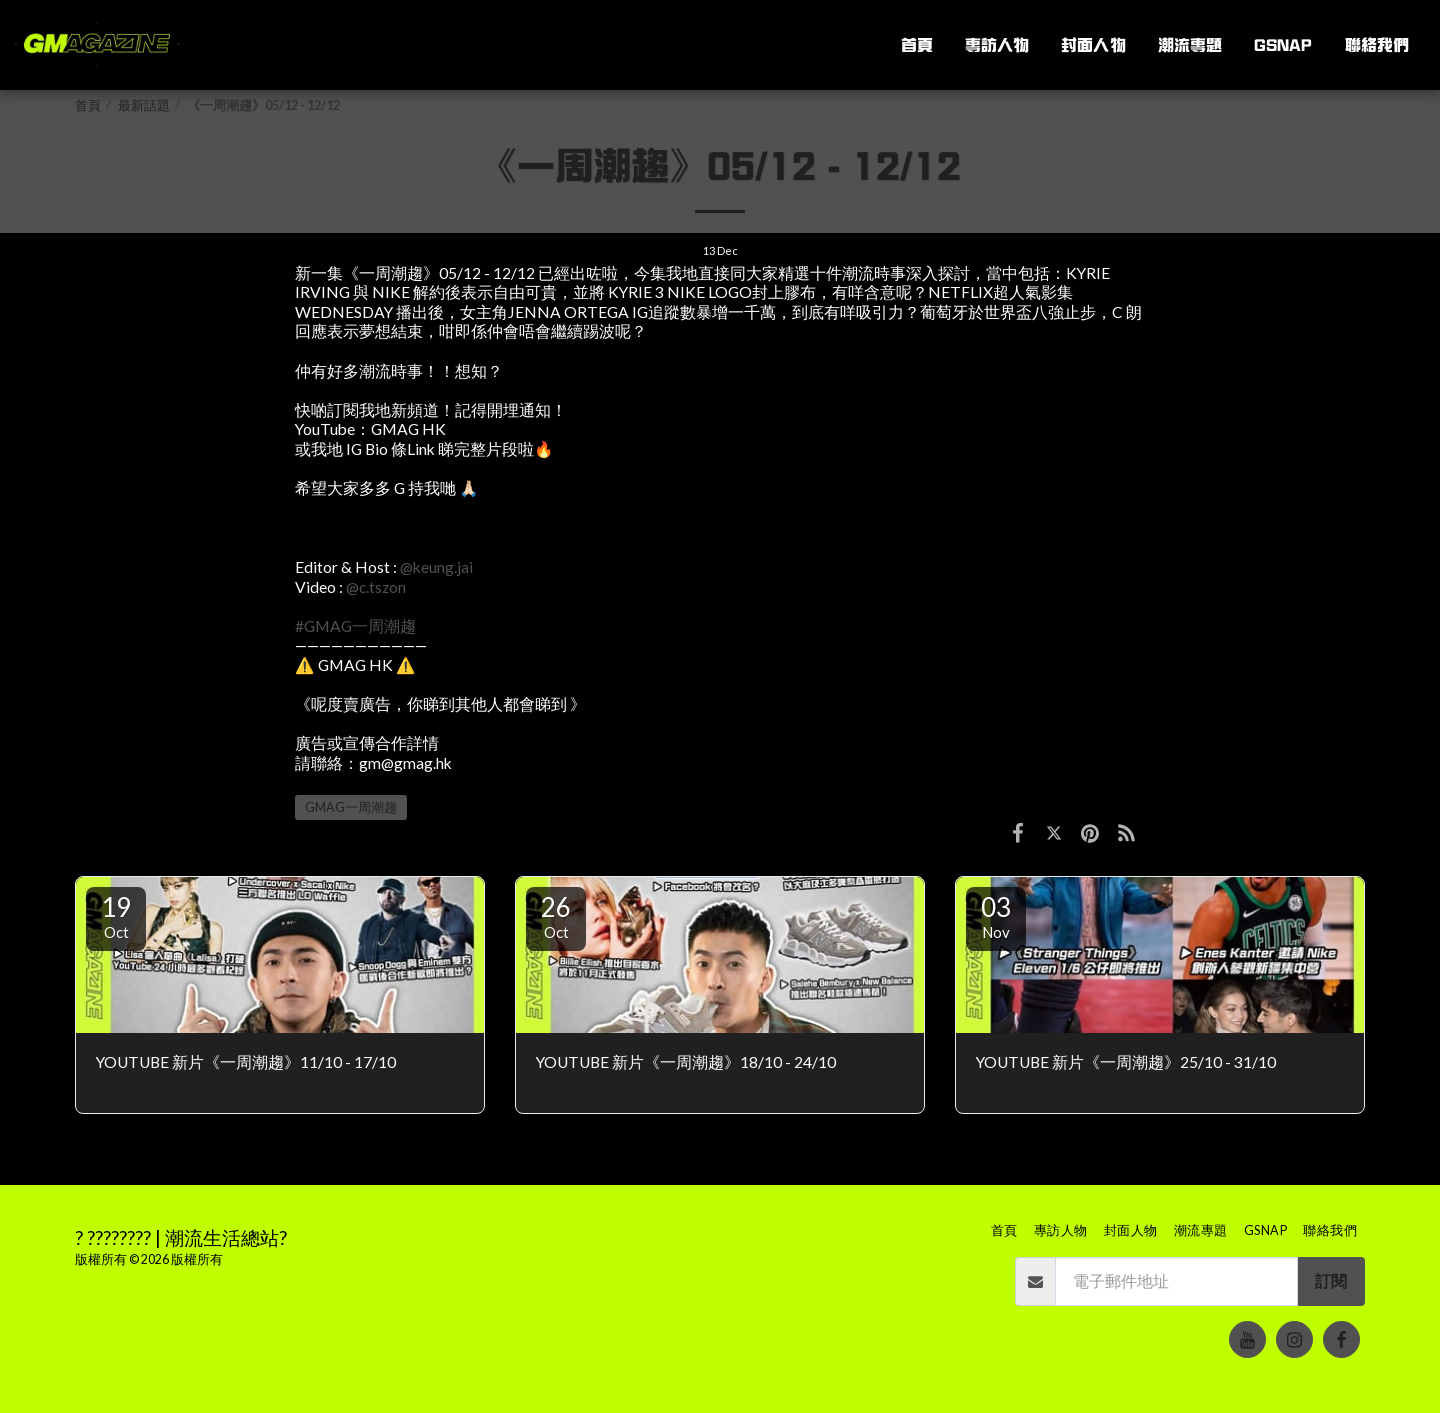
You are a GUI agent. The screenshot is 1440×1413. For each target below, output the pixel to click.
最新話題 (144, 105)
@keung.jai (436, 567)
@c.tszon (376, 587)
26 (556, 916)
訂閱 (1331, 1281)
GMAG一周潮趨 (351, 807)
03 (996, 916)
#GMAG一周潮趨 (355, 626)
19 (116, 916)
